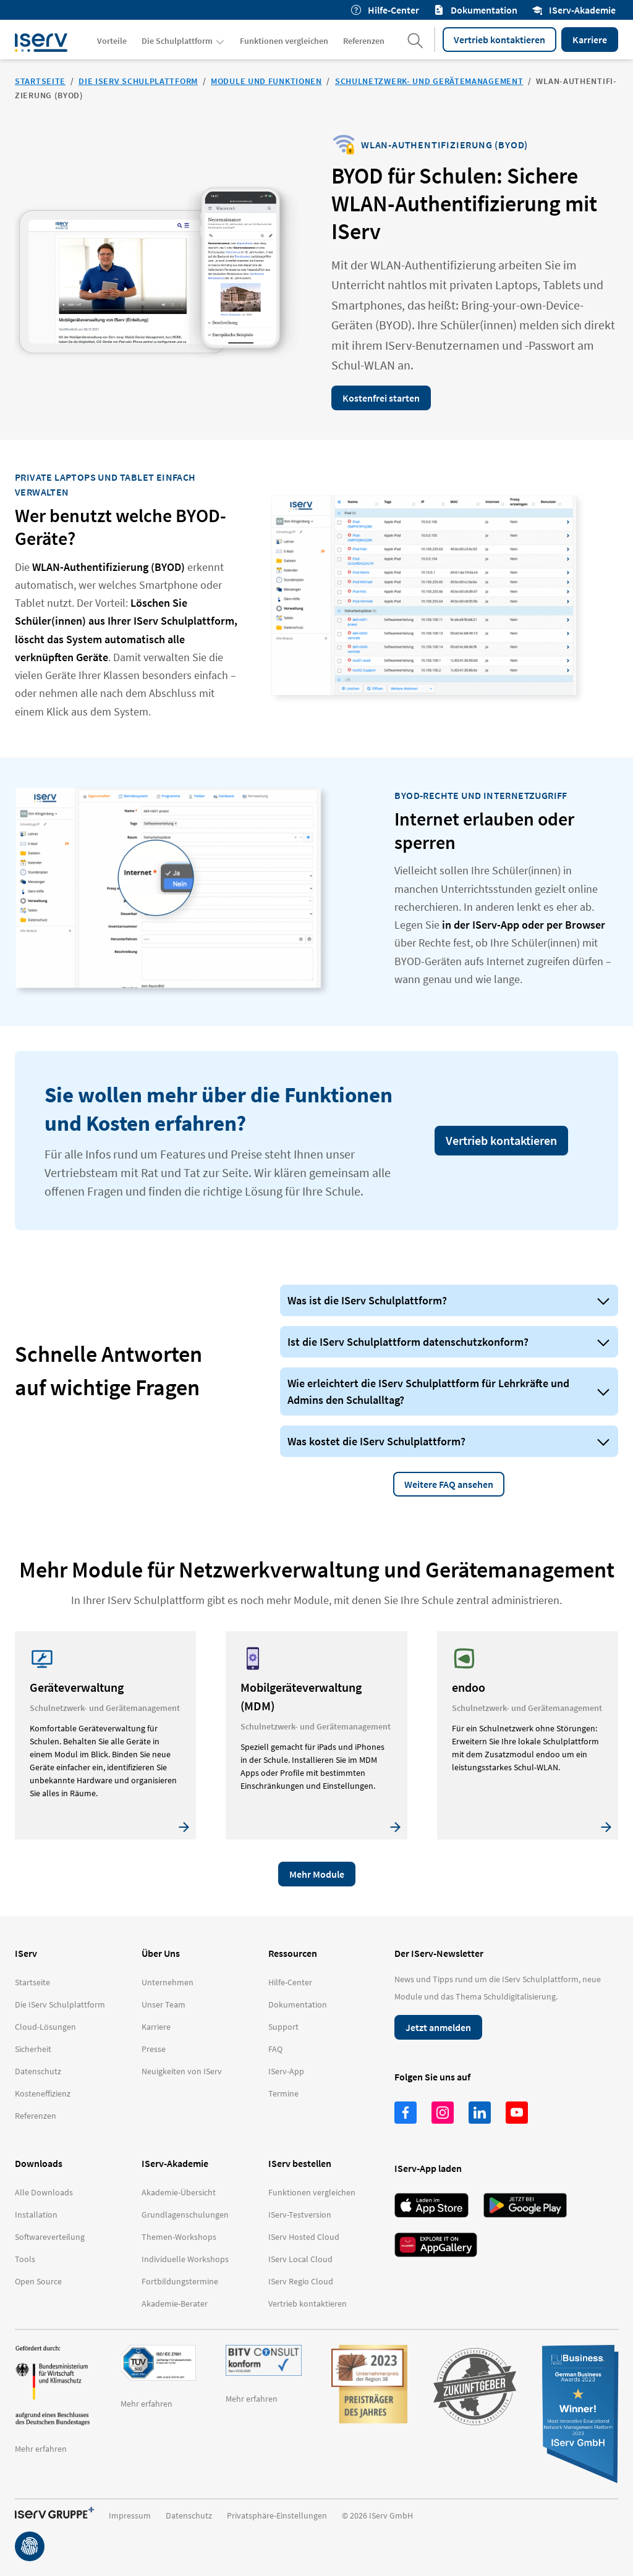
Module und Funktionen (266, 81)
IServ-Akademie (574, 10)
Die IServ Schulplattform (138, 81)
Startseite (40, 81)
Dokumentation (475, 10)
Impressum (130, 2515)
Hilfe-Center (385, 10)
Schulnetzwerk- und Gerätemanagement (429, 81)
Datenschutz (189, 2515)
